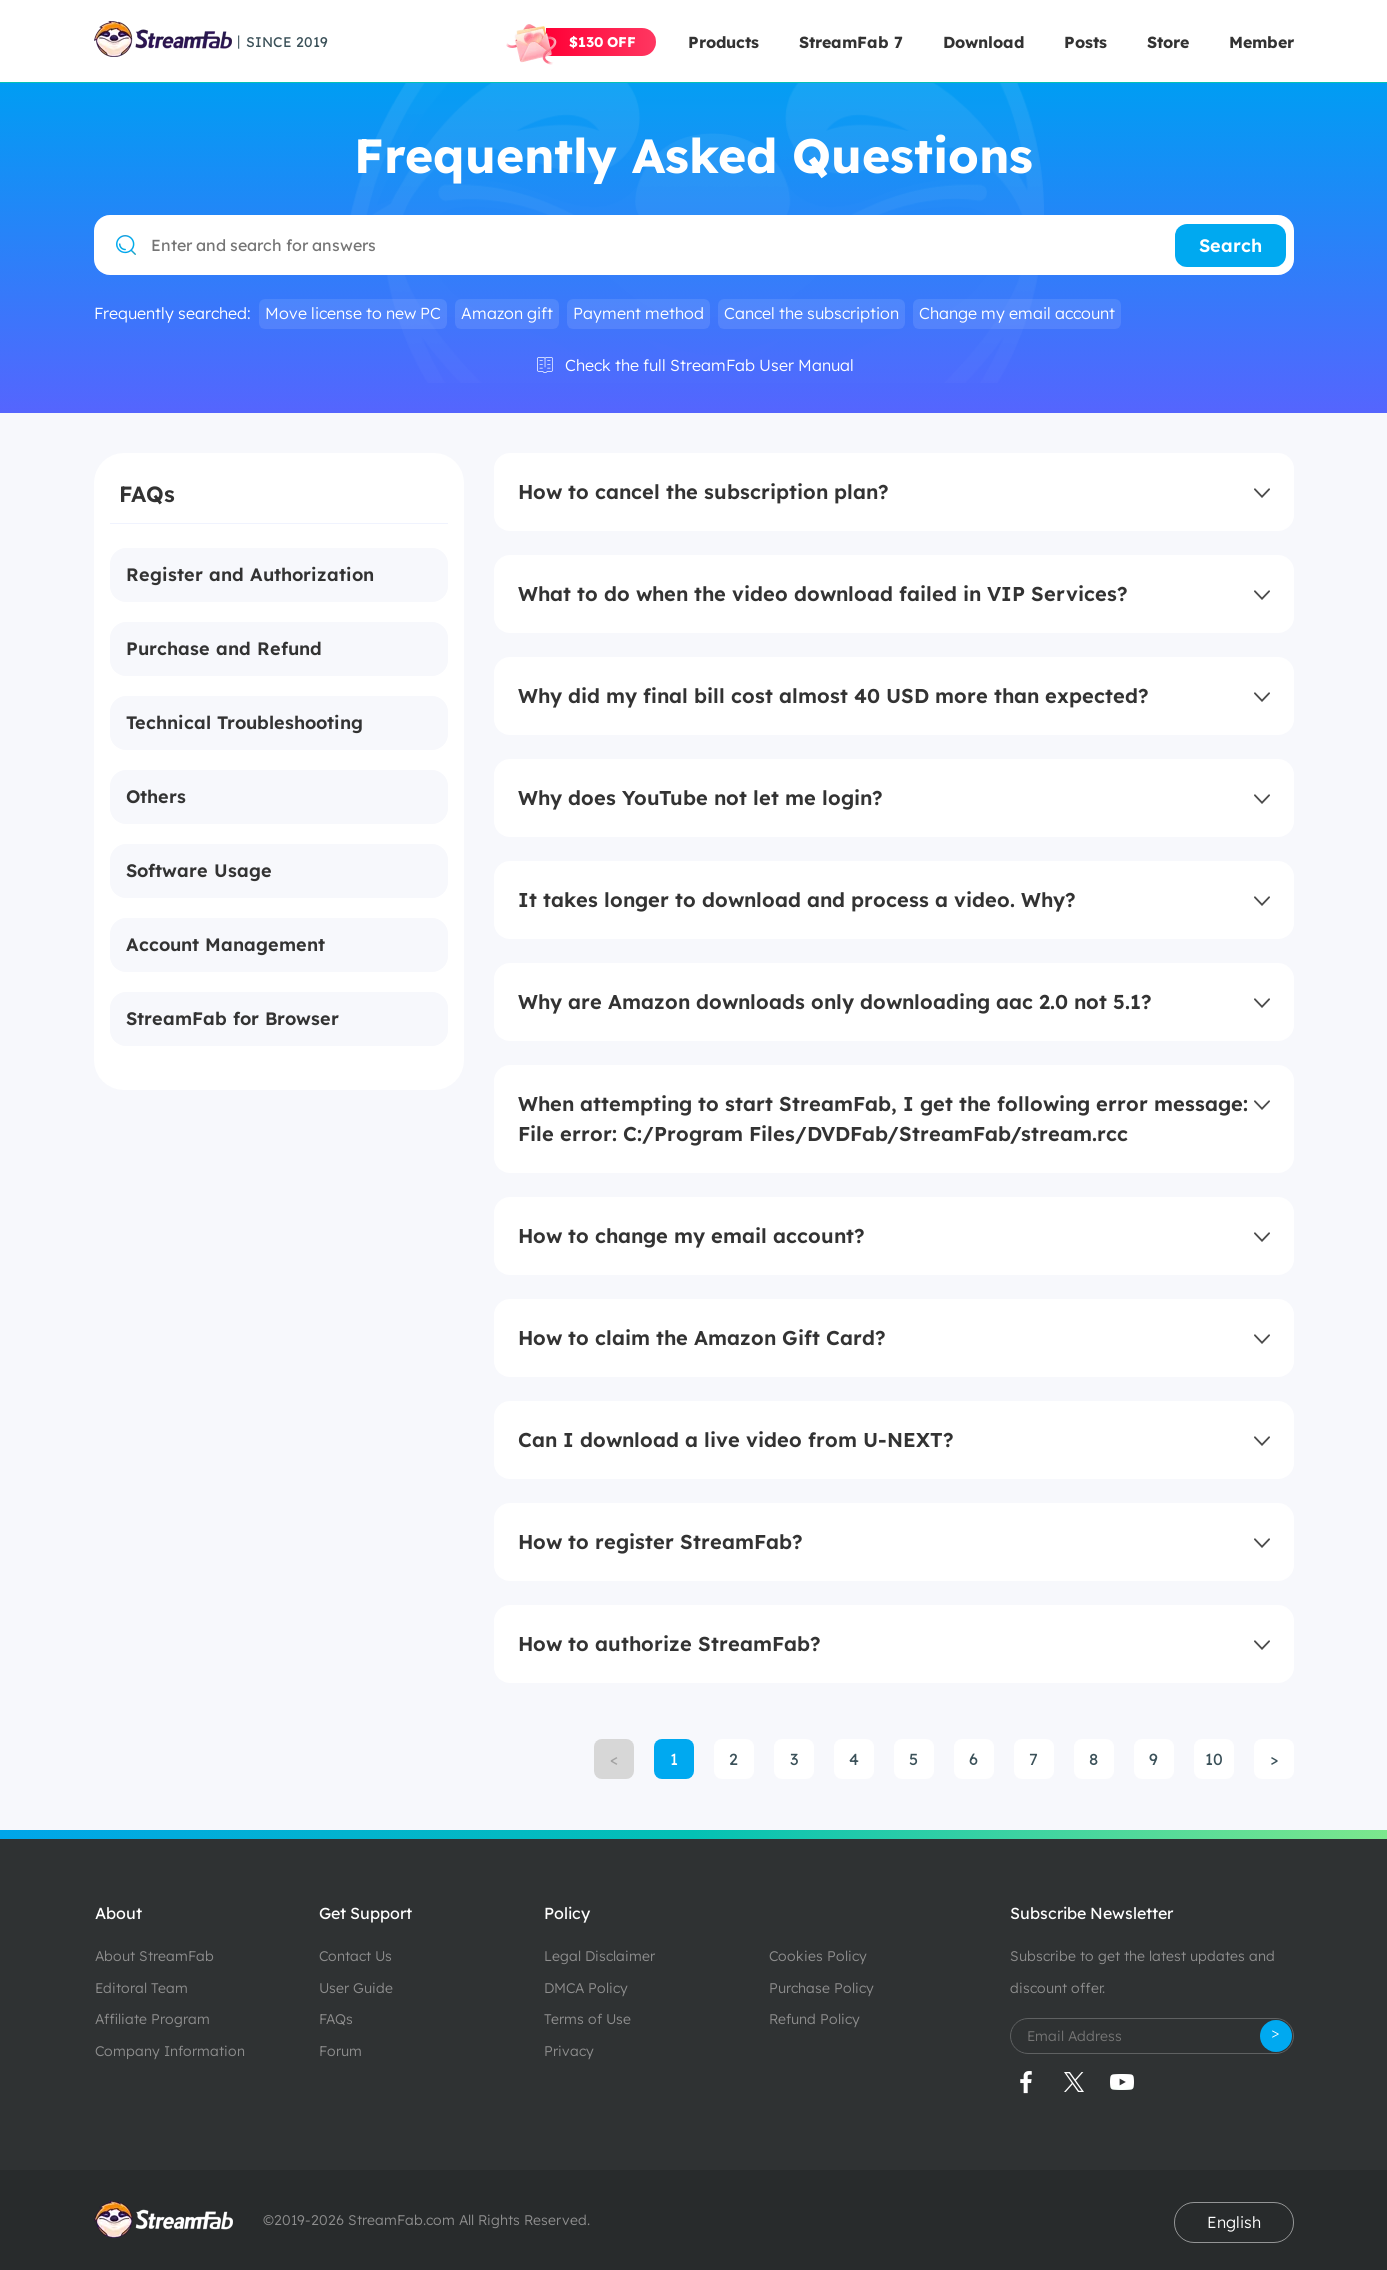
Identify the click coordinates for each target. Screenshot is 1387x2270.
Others (156, 796)
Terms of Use (587, 2019)
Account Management (225, 944)
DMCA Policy (586, 1988)
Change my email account (1017, 313)
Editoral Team (141, 1988)
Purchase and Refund (224, 648)
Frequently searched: (172, 314)
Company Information (170, 2051)
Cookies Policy (818, 1956)
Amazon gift (507, 313)
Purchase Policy (821, 1988)
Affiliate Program (152, 2019)
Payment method (638, 313)
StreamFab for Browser (232, 1018)
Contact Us (355, 1956)
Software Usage (199, 870)
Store (1168, 42)
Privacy (569, 2051)
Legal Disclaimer (599, 1956)
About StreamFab (154, 1956)
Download (983, 42)
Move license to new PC (353, 313)
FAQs (336, 2019)
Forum (340, 2051)
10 (1214, 1759)
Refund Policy (814, 2019)
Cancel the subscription (811, 313)
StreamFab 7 (851, 42)
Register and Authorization (250, 574)
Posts (1085, 42)
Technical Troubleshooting (244, 722)
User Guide (356, 1988)
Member (1261, 42)
